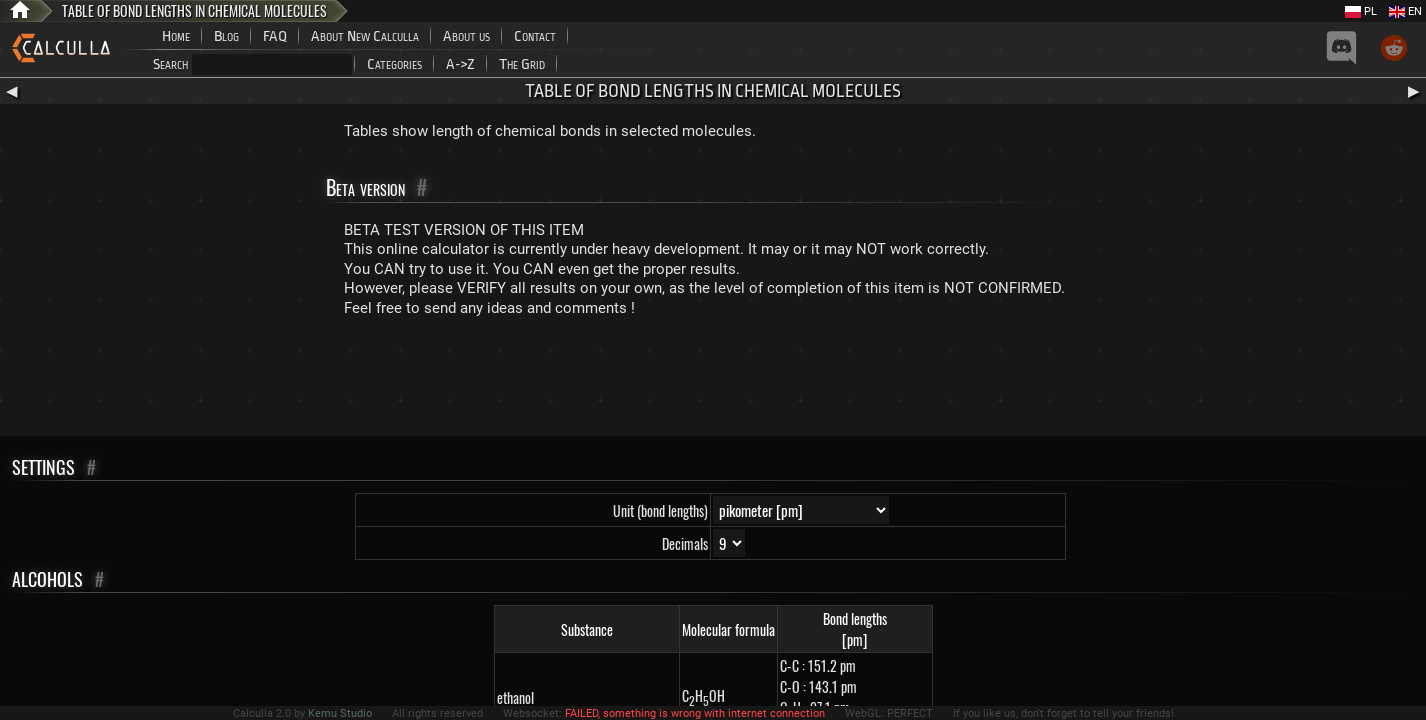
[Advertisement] (713, 381)
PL (1361, 11)
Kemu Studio (340, 713)
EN (1405, 11)
